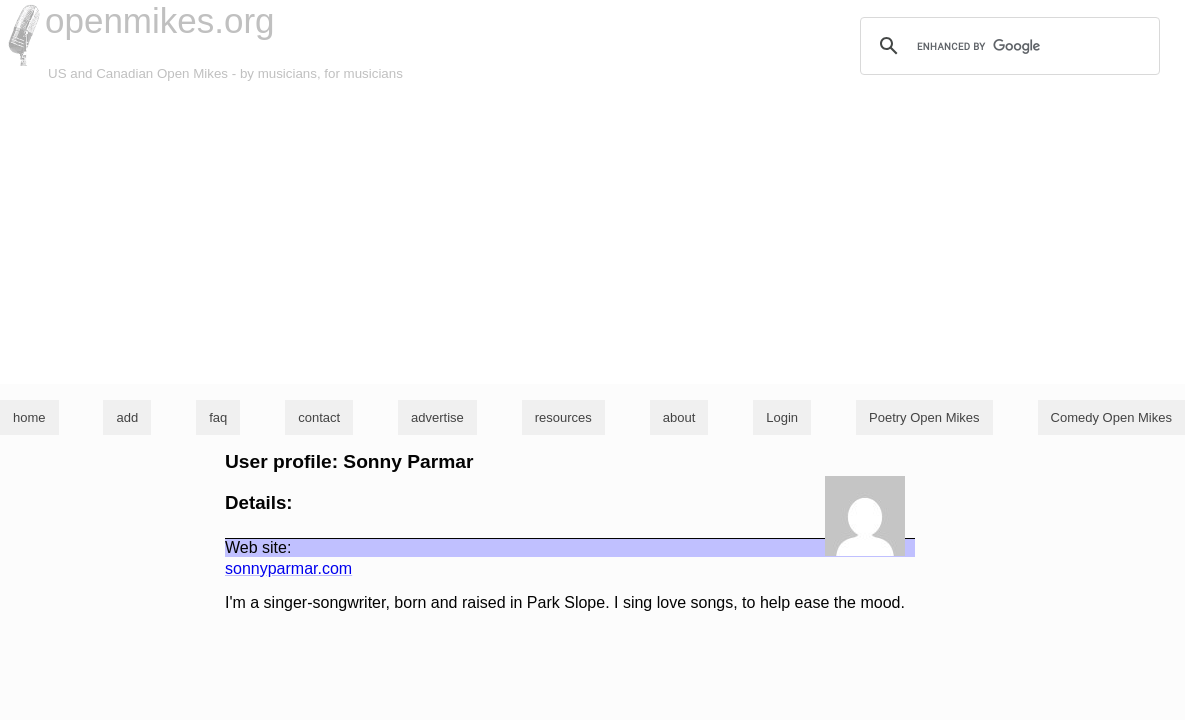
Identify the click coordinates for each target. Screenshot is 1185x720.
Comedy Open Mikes (1111, 417)
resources (563, 417)
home (29, 417)
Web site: (258, 547)
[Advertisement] (592, 234)
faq (218, 417)
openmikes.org (160, 20)
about (679, 417)
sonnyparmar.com (288, 568)
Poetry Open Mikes (924, 417)
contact (319, 417)
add (127, 417)
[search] (1007, 46)
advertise (437, 417)
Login (782, 417)
